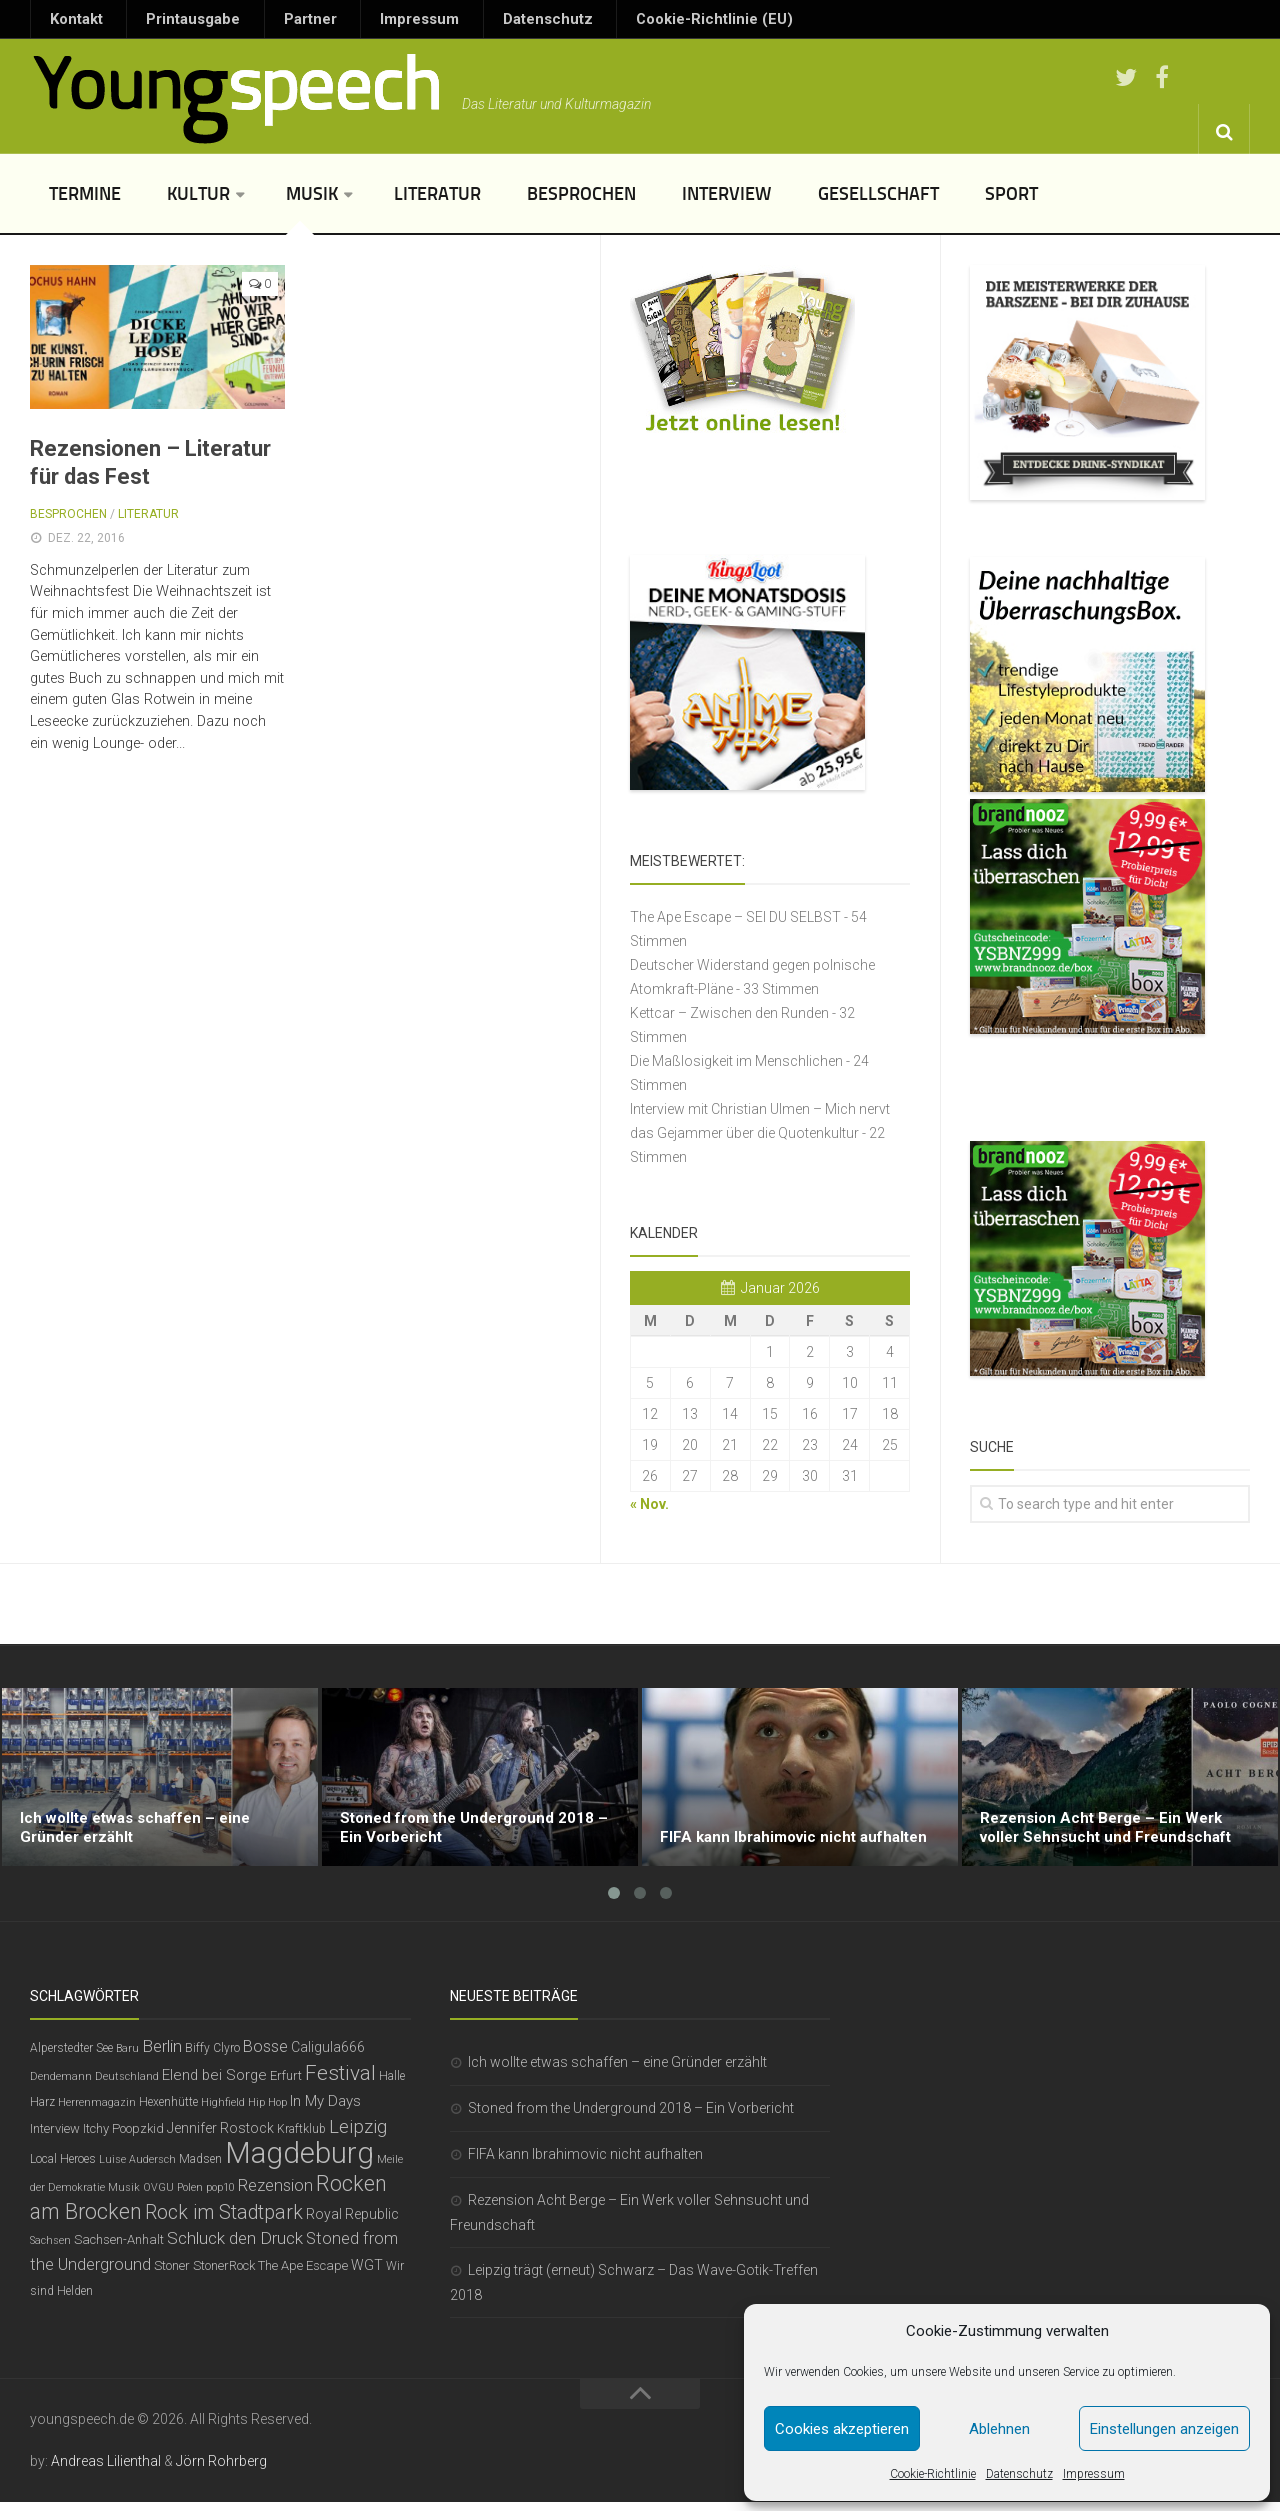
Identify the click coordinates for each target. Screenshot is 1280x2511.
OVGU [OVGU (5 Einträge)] (158, 2196)
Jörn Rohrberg (221, 2470)
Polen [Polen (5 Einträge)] (190, 2196)
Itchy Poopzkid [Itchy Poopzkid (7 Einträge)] (123, 2137)
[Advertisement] (640, 1613)
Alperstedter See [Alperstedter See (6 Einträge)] (71, 2057)
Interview (670, 203)
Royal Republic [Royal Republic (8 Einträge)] (352, 2223)
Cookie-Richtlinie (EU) (592, 24)
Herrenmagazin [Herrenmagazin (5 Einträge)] (97, 2111)
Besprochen (537, 203)
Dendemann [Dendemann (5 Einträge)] (61, 2085)
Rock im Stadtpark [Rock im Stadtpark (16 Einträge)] (224, 2221)
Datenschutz (1019, 2474)
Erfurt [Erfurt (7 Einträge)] (286, 2084)
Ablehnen (999, 2429)
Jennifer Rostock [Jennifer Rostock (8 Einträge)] (220, 2137)
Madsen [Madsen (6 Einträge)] (200, 2168)
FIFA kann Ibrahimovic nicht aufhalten (585, 2163)
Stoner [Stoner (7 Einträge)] (172, 2274)
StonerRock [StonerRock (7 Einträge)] (224, 2274)
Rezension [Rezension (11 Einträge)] (275, 2194)
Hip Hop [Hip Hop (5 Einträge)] (267, 2111)
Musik (288, 203)
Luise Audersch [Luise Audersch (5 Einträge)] (137, 2168)
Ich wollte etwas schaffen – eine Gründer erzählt (617, 2071)
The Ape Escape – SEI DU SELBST (735, 926)
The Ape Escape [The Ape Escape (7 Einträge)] (303, 2274)
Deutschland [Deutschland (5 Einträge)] (127, 2085)
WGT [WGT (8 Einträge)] (367, 2274)
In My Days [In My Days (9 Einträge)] (325, 2110)
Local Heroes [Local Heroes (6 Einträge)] (63, 2168)
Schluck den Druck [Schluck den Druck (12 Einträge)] (235, 2247)
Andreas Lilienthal (106, 2470)
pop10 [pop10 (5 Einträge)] (220, 2196)
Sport (930, 203)
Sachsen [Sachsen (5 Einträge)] (50, 2249)
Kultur (182, 203)
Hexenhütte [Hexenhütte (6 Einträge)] (168, 2111)
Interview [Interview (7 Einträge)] (55, 2137)
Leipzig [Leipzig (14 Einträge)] (358, 2136)
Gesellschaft (809, 203)
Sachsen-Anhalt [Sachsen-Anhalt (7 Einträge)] (119, 2248)
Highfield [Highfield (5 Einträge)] (223, 2111)
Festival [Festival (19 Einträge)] (340, 2082)
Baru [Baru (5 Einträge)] (127, 2057)
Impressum (1094, 2474)
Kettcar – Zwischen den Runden (729, 1022)
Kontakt (69, 24)
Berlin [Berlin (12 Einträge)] (162, 2055)
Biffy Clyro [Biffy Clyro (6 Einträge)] (212, 2057)
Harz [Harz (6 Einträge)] (42, 2111)
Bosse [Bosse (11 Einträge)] (265, 2055)
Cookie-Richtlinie (933, 2474)
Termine (81, 203)
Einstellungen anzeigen (1164, 2429)
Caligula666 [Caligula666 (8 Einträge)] (328, 2056)
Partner (261, 24)
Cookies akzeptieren (842, 2429)
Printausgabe (165, 24)
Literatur (405, 203)
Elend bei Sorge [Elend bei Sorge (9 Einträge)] (214, 2084)
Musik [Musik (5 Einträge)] (124, 2196)
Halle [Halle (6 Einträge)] (392, 2085)
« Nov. (649, 1513)
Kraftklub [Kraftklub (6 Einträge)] (301, 2138)
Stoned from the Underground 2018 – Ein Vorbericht (631, 2117)
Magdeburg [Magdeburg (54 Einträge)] (299, 2162)
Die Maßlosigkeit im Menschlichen (736, 1070)
